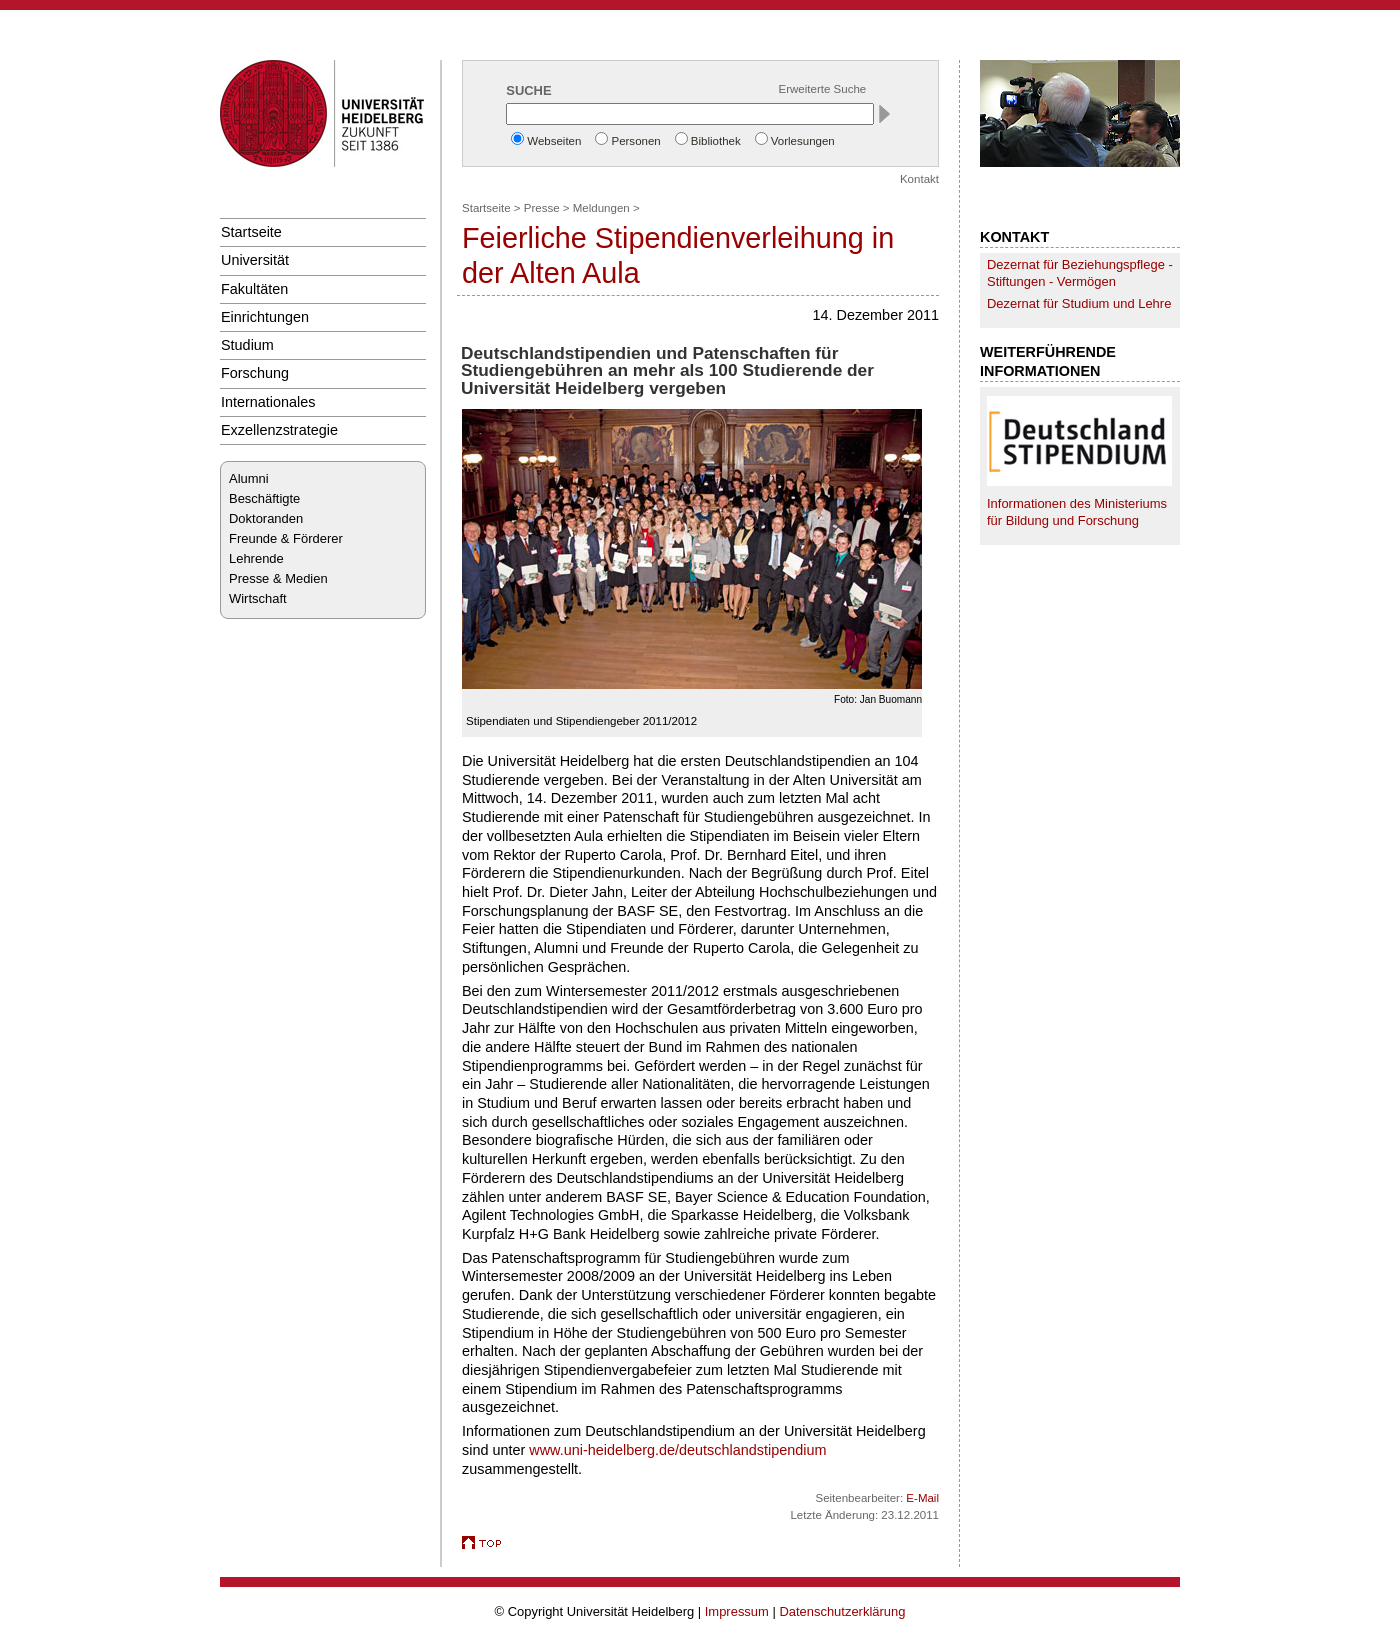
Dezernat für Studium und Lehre (1079, 303)
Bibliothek (716, 141)
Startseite (251, 232)
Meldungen (601, 208)
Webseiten (554, 141)
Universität (255, 260)
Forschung (255, 373)
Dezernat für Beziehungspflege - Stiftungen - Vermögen (1080, 273)
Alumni (249, 478)
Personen (635, 141)
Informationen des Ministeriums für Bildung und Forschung (1077, 512)
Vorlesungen (803, 141)
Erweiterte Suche (823, 89)
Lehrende (256, 558)
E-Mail (922, 1498)
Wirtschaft (258, 598)
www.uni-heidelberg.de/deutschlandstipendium (677, 1450)
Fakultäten (254, 289)
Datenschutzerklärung (842, 1611)
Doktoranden (266, 518)
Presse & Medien (278, 578)
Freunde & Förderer (286, 538)
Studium (247, 345)
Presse (542, 208)
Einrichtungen (265, 317)
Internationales (268, 402)
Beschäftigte (264, 498)
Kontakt (919, 179)
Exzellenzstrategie (279, 430)
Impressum (737, 1611)
